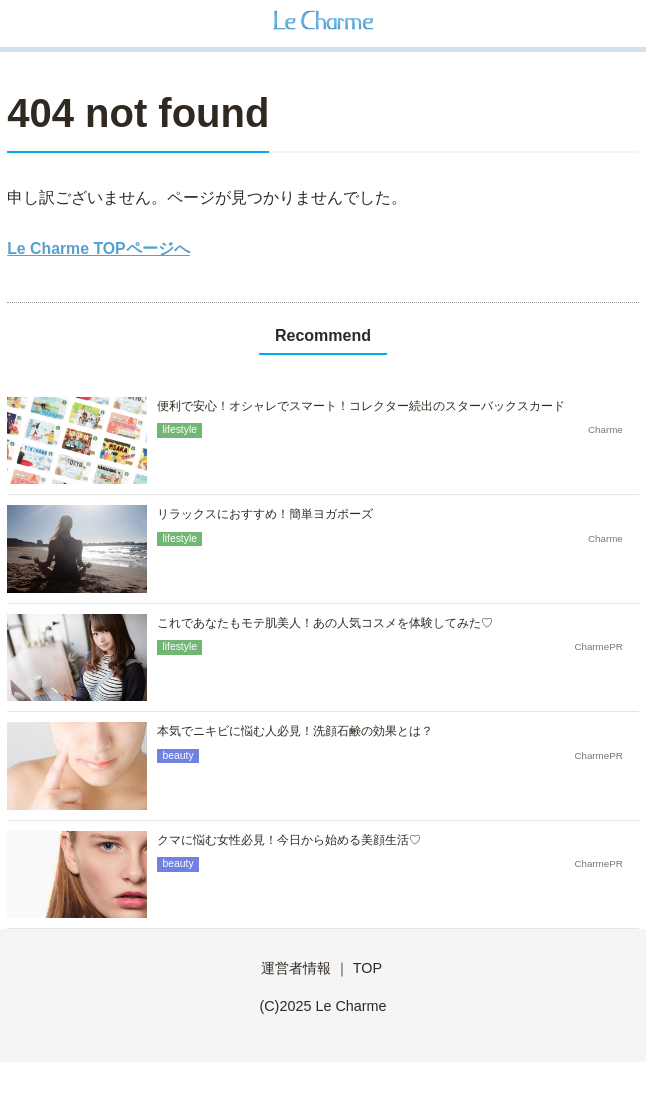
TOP (367, 968)
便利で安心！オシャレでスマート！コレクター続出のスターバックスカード (361, 406)
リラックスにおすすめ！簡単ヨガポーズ (265, 514)
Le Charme (350, 1006)
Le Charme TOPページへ (98, 248)
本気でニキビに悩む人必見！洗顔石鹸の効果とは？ (295, 731)
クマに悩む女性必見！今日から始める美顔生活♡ (289, 840)
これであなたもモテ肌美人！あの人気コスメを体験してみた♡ (325, 623)
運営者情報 (296, 968)
